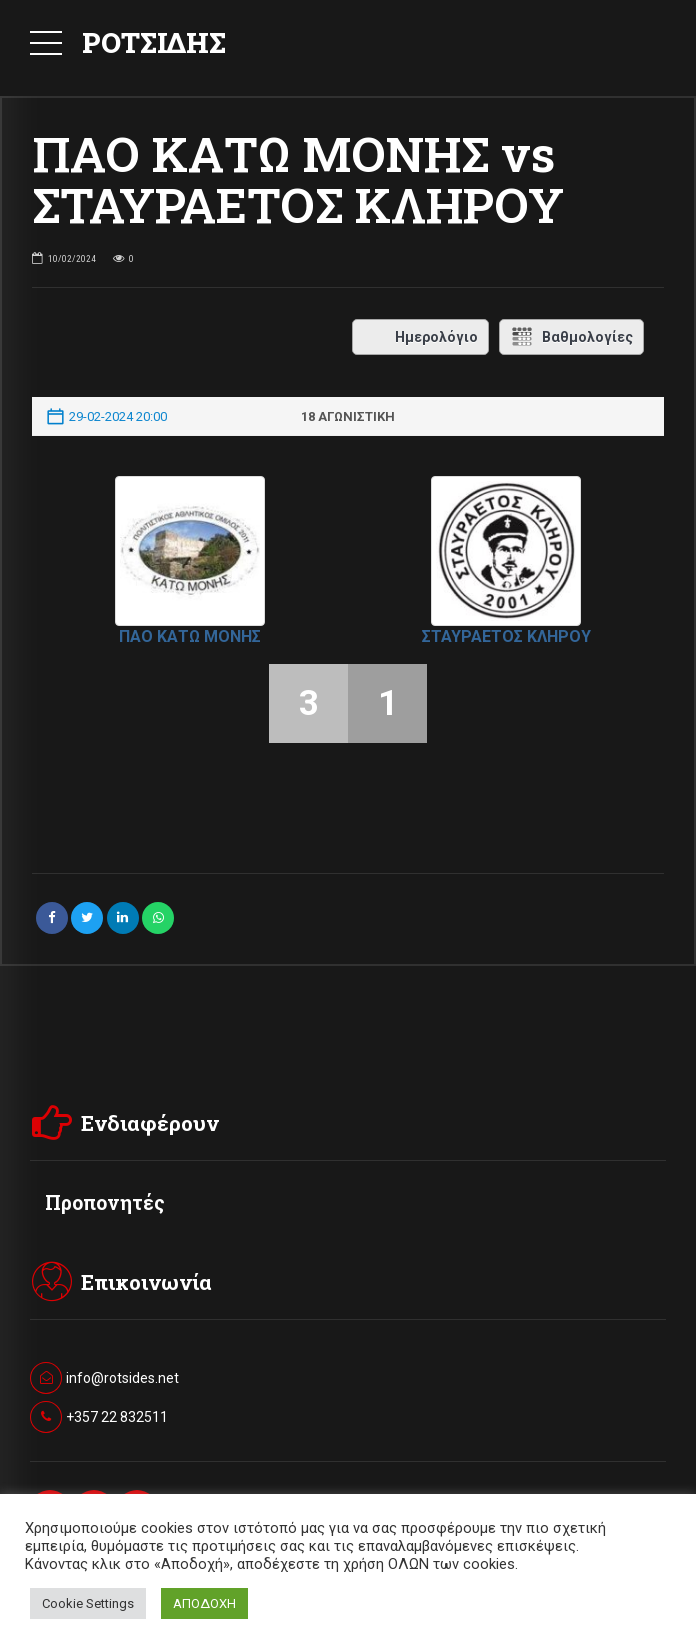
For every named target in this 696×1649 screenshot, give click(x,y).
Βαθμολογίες (571, 337)
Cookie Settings (88, 1603)
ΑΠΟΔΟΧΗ (204, 1603)
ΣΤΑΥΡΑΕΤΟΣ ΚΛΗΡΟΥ (506, 636)
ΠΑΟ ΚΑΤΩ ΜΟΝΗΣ (190, 636)
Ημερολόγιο (420, 337)
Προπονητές (105, 1202)
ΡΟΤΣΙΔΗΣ (154, 42)
